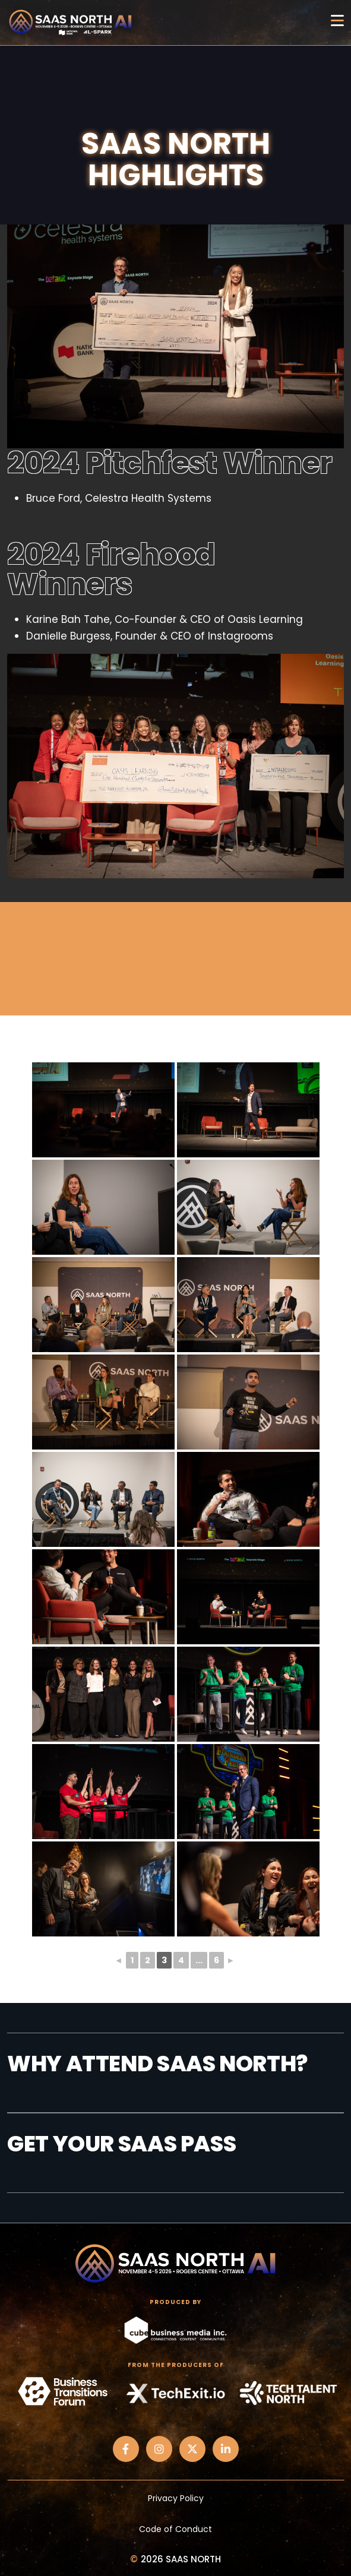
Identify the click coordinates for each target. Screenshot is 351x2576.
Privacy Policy (176, 2498)
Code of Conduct (175, 2529)
